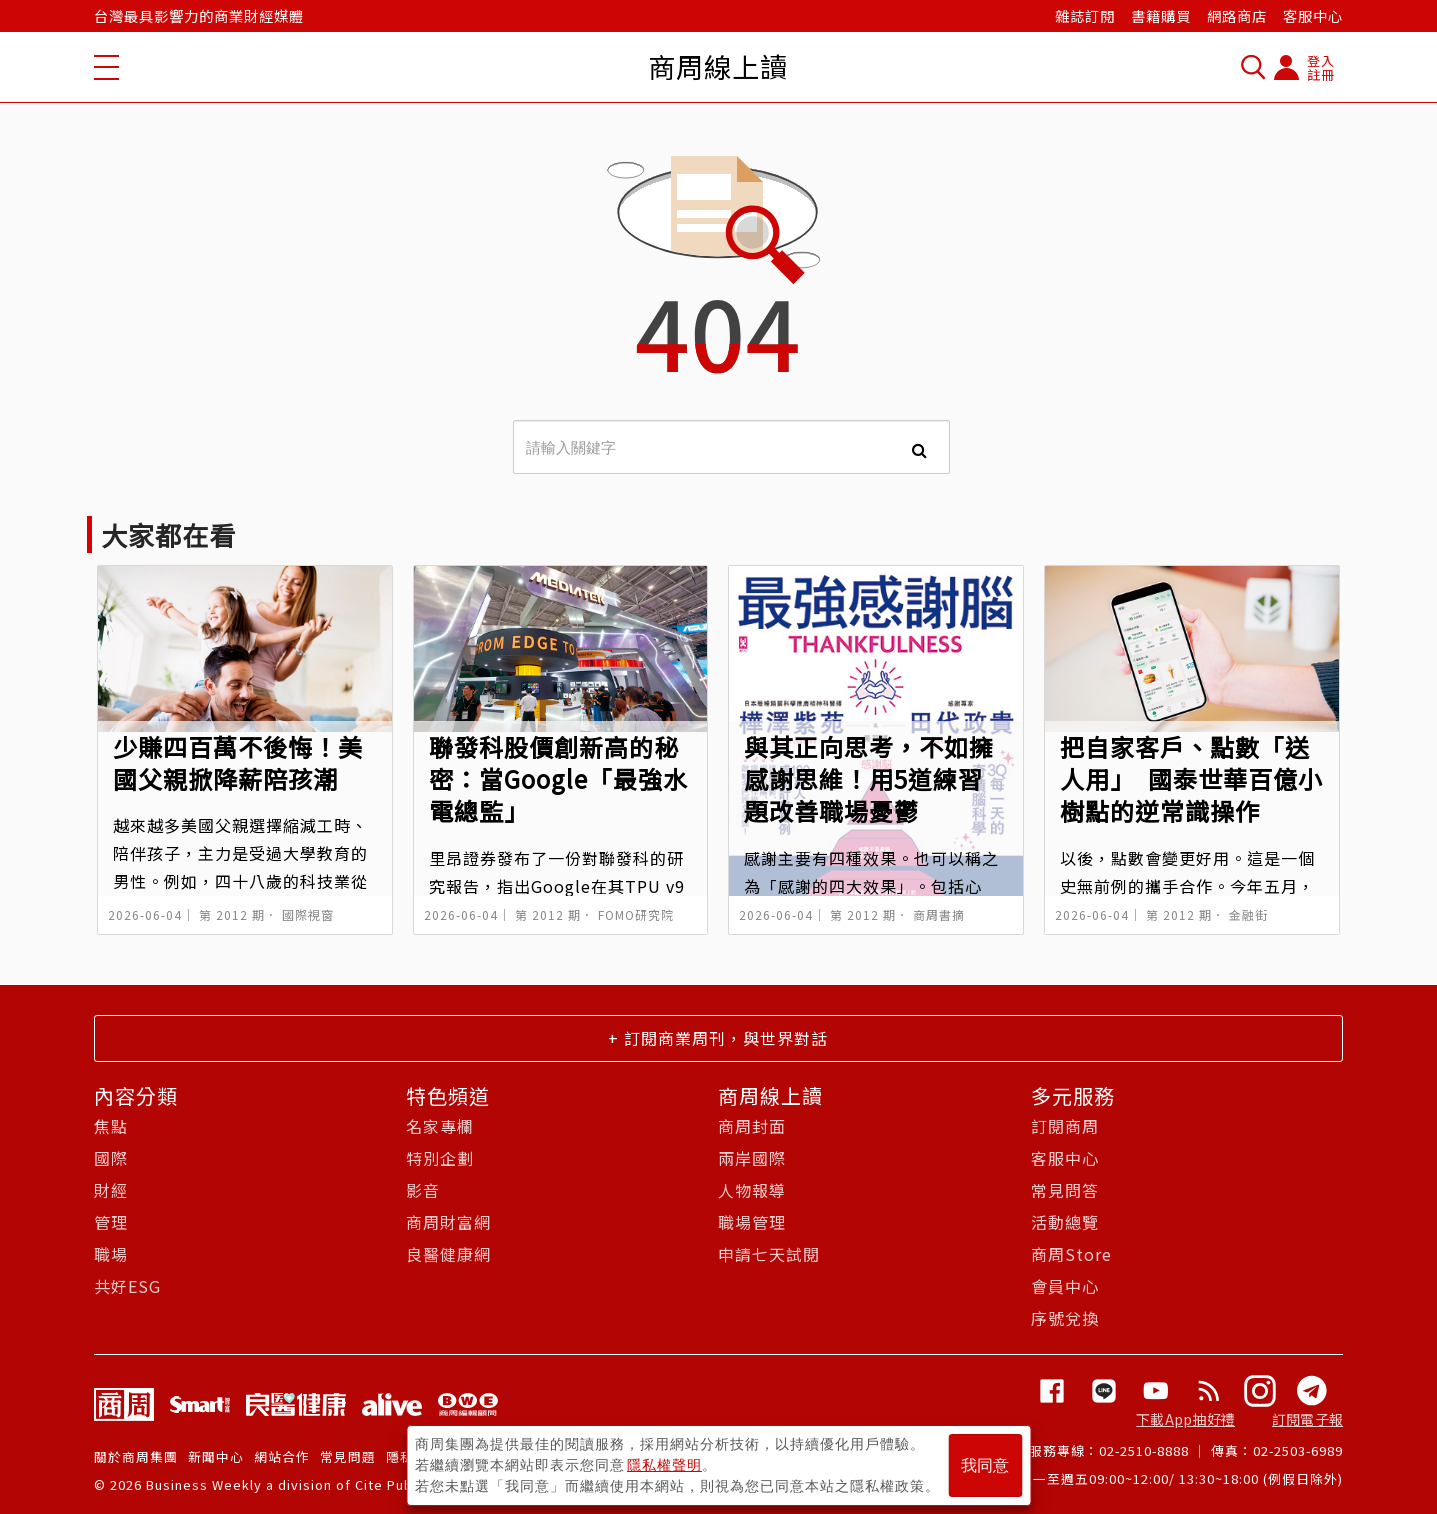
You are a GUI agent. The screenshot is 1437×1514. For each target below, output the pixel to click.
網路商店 (1237, 15)
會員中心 (1065, 1286)
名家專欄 (440, 1126)
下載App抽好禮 (1185, 1419)
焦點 (111, 1126)
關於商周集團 (136, 1456)
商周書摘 (939, 914)
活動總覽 (1065, 1222)
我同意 (985, 1465)
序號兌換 (1065, 1318)
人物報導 (752, 1190)
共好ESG (127, 1286)
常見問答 (1065, 1190)
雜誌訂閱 (1085, 15)
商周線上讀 (770, 1095)
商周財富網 (448, 1222)
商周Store (1071, 1254)
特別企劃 (440, 1158)
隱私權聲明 (664, 1465)
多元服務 (1073, 1095)
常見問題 (348, 1456)
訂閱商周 (1065, 1126)
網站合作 (282, 1456)
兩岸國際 (752, 1158)
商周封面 (752, 1126)
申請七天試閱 (769, 1254)
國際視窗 (308, 914)
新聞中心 (216, 1456)
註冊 (1321, 74)
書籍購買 (1161, 15)
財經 (111, 1190)
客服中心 (1313, 15)
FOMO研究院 (636, 914)
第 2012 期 (232, 914)
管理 (111, 1222)
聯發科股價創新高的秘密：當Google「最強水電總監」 (558, 779)
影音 (423, 1190)
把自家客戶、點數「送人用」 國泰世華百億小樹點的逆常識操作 (1191, 779)
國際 (111, 1158)
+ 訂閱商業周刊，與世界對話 (718, 1038)
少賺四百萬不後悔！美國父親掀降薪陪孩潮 (238, 762)
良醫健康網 (448, 1254)
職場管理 (752, 1222)
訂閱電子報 (1307, 1419)
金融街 (1248, 914)
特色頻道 (448, 1095)
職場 (111, 1254)
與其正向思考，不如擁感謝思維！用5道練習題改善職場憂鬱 (869, 779)
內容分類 (136, 1095)
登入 (1321, 60)
